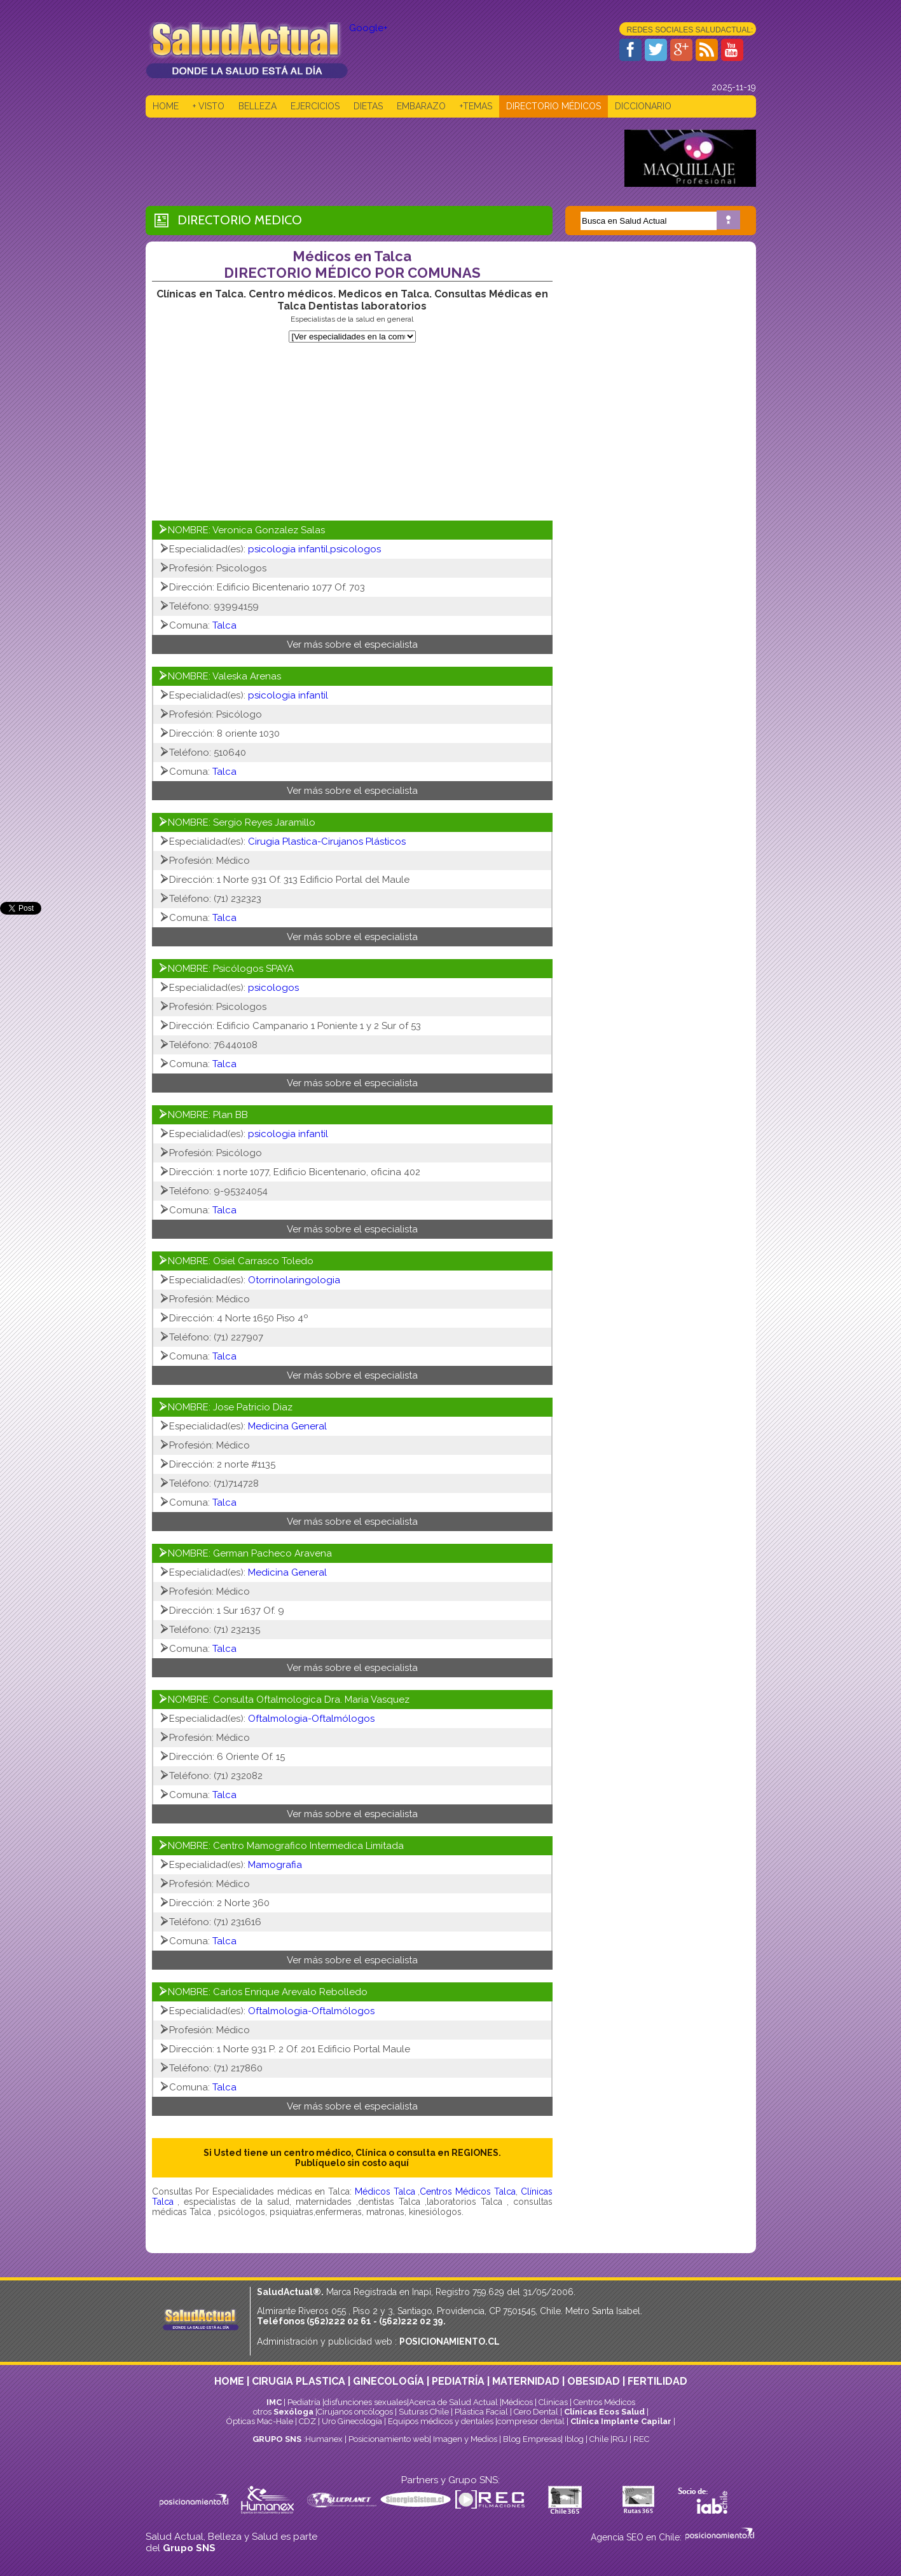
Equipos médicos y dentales (441, 2421)
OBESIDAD (593, 2381)
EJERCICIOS (315, 106)
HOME (166, 106)
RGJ (620, 2439)
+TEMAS (476, 106)
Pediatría (303, 2402)
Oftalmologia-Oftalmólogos (311, 1718)
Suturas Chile (424, 2411)
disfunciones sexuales (365, 2402)
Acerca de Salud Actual (453, 2402)
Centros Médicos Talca (467, 2191)
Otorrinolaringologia (294, 1280)
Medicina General (287, 1426)
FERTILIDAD (657, 2381)
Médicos (518, 2402)
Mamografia (275, 1865)
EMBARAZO (421, 106)
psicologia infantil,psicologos (314, 549)
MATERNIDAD (526, 2381)
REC (641, 2439)
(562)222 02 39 (411, 2321)
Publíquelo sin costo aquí (352, 2163)
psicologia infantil (288, 695)
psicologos (273, 987)
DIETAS (368, 106)
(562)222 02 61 (338, 2321)
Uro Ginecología (352, 2421)
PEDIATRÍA (458, 2381)
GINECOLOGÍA (388, 2381)
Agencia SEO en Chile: (637, 2537)
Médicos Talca (386, 2191)
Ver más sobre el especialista (352, 644)
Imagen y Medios (465, 2439)
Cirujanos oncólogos (355, 2411)
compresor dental (531, 2421)
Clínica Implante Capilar (620, 2421)
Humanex (324, 2439)
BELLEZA (257, 106)
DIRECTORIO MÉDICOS (553, 106)
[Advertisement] (377, 158)
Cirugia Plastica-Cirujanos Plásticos (327, 841)
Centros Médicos (604, 2402)
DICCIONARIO (643, 106)
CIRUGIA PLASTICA (298, 2381)
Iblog (574, 2439)
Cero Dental (536, 2411)
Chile (599, 2439)
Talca (224, 625)
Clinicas (553, 2402)
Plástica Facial (482, 2411)
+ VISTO (208, 106)
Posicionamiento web (388, 2439)
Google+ (368, 28)
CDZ (307, 2421)
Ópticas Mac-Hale (259, 2421)
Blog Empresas (531, 2439)
